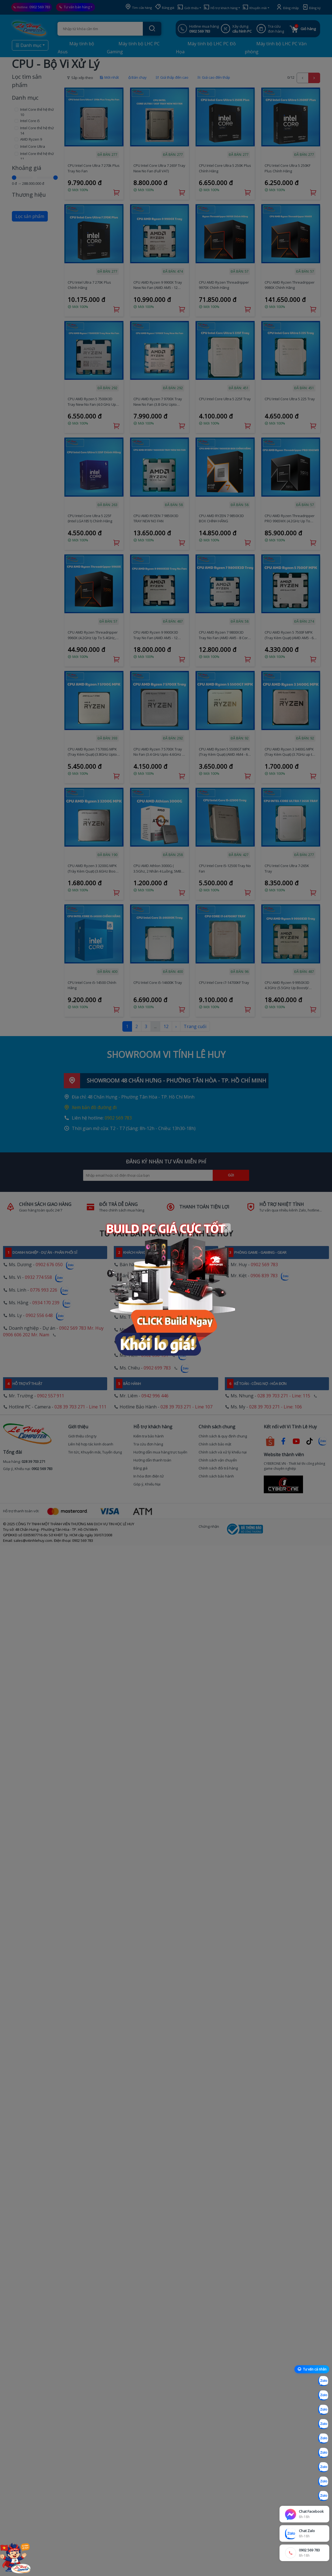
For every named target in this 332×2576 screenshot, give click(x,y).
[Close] (226, 1227)
